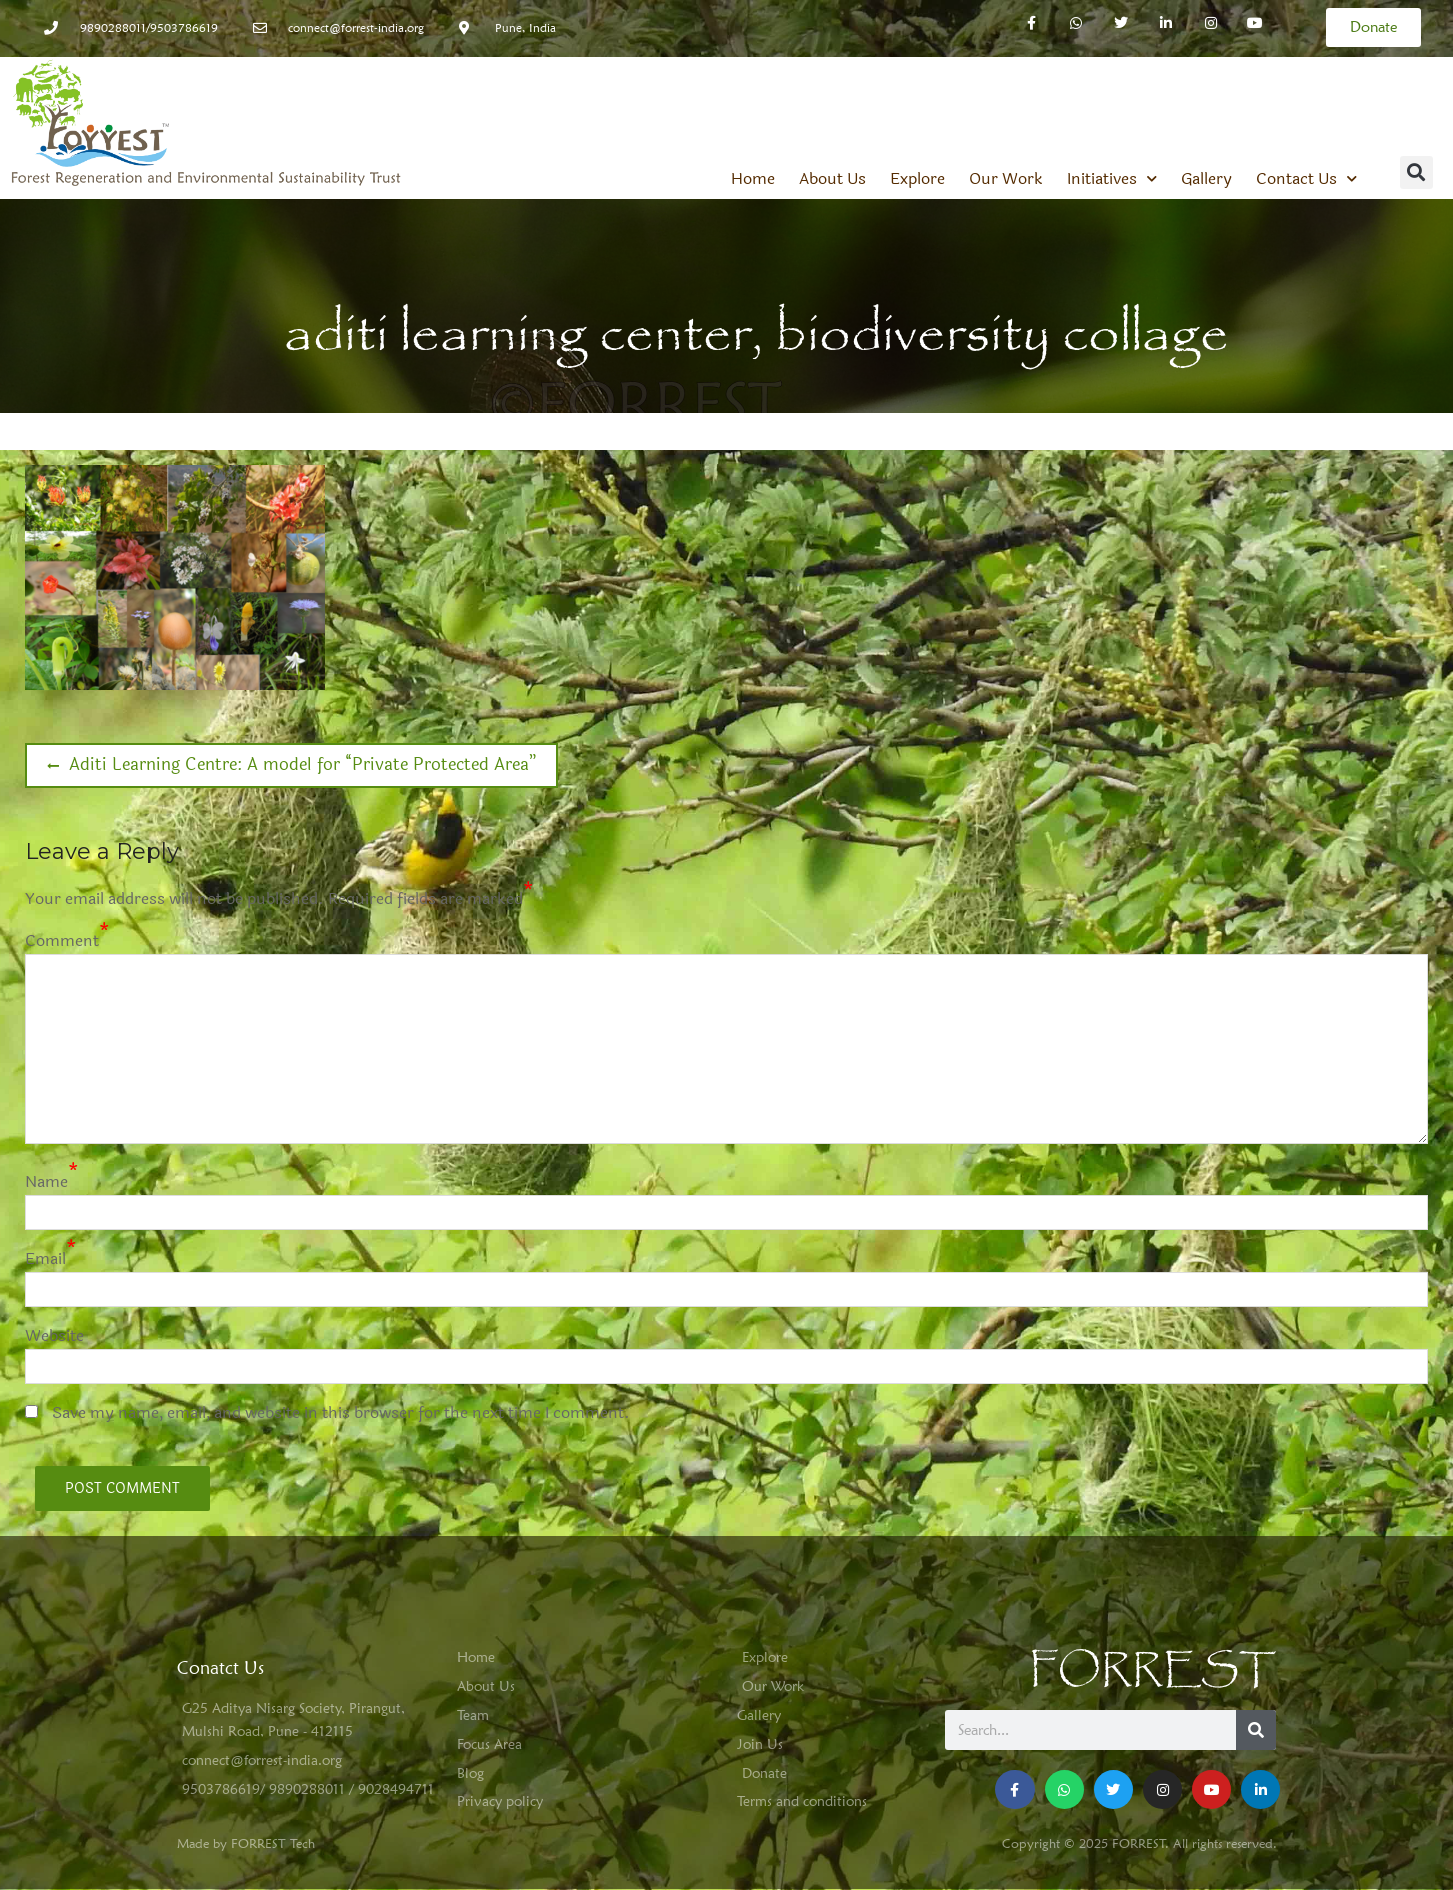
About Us (832, 179)
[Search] (1256, 1730)
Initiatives (1112, 179)
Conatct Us (220, 1667)
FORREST (1152, 1670)
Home (753, 179)
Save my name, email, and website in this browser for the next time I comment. (341, 1412)
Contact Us (1306, 179)
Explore (917, 179)
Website (54, 1335)
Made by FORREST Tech (246, 1843)
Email (45, 1258)
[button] (1416, 172)
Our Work (1006, 179)
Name (46, 1181)
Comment (62, 940)
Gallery (1206, 179)
